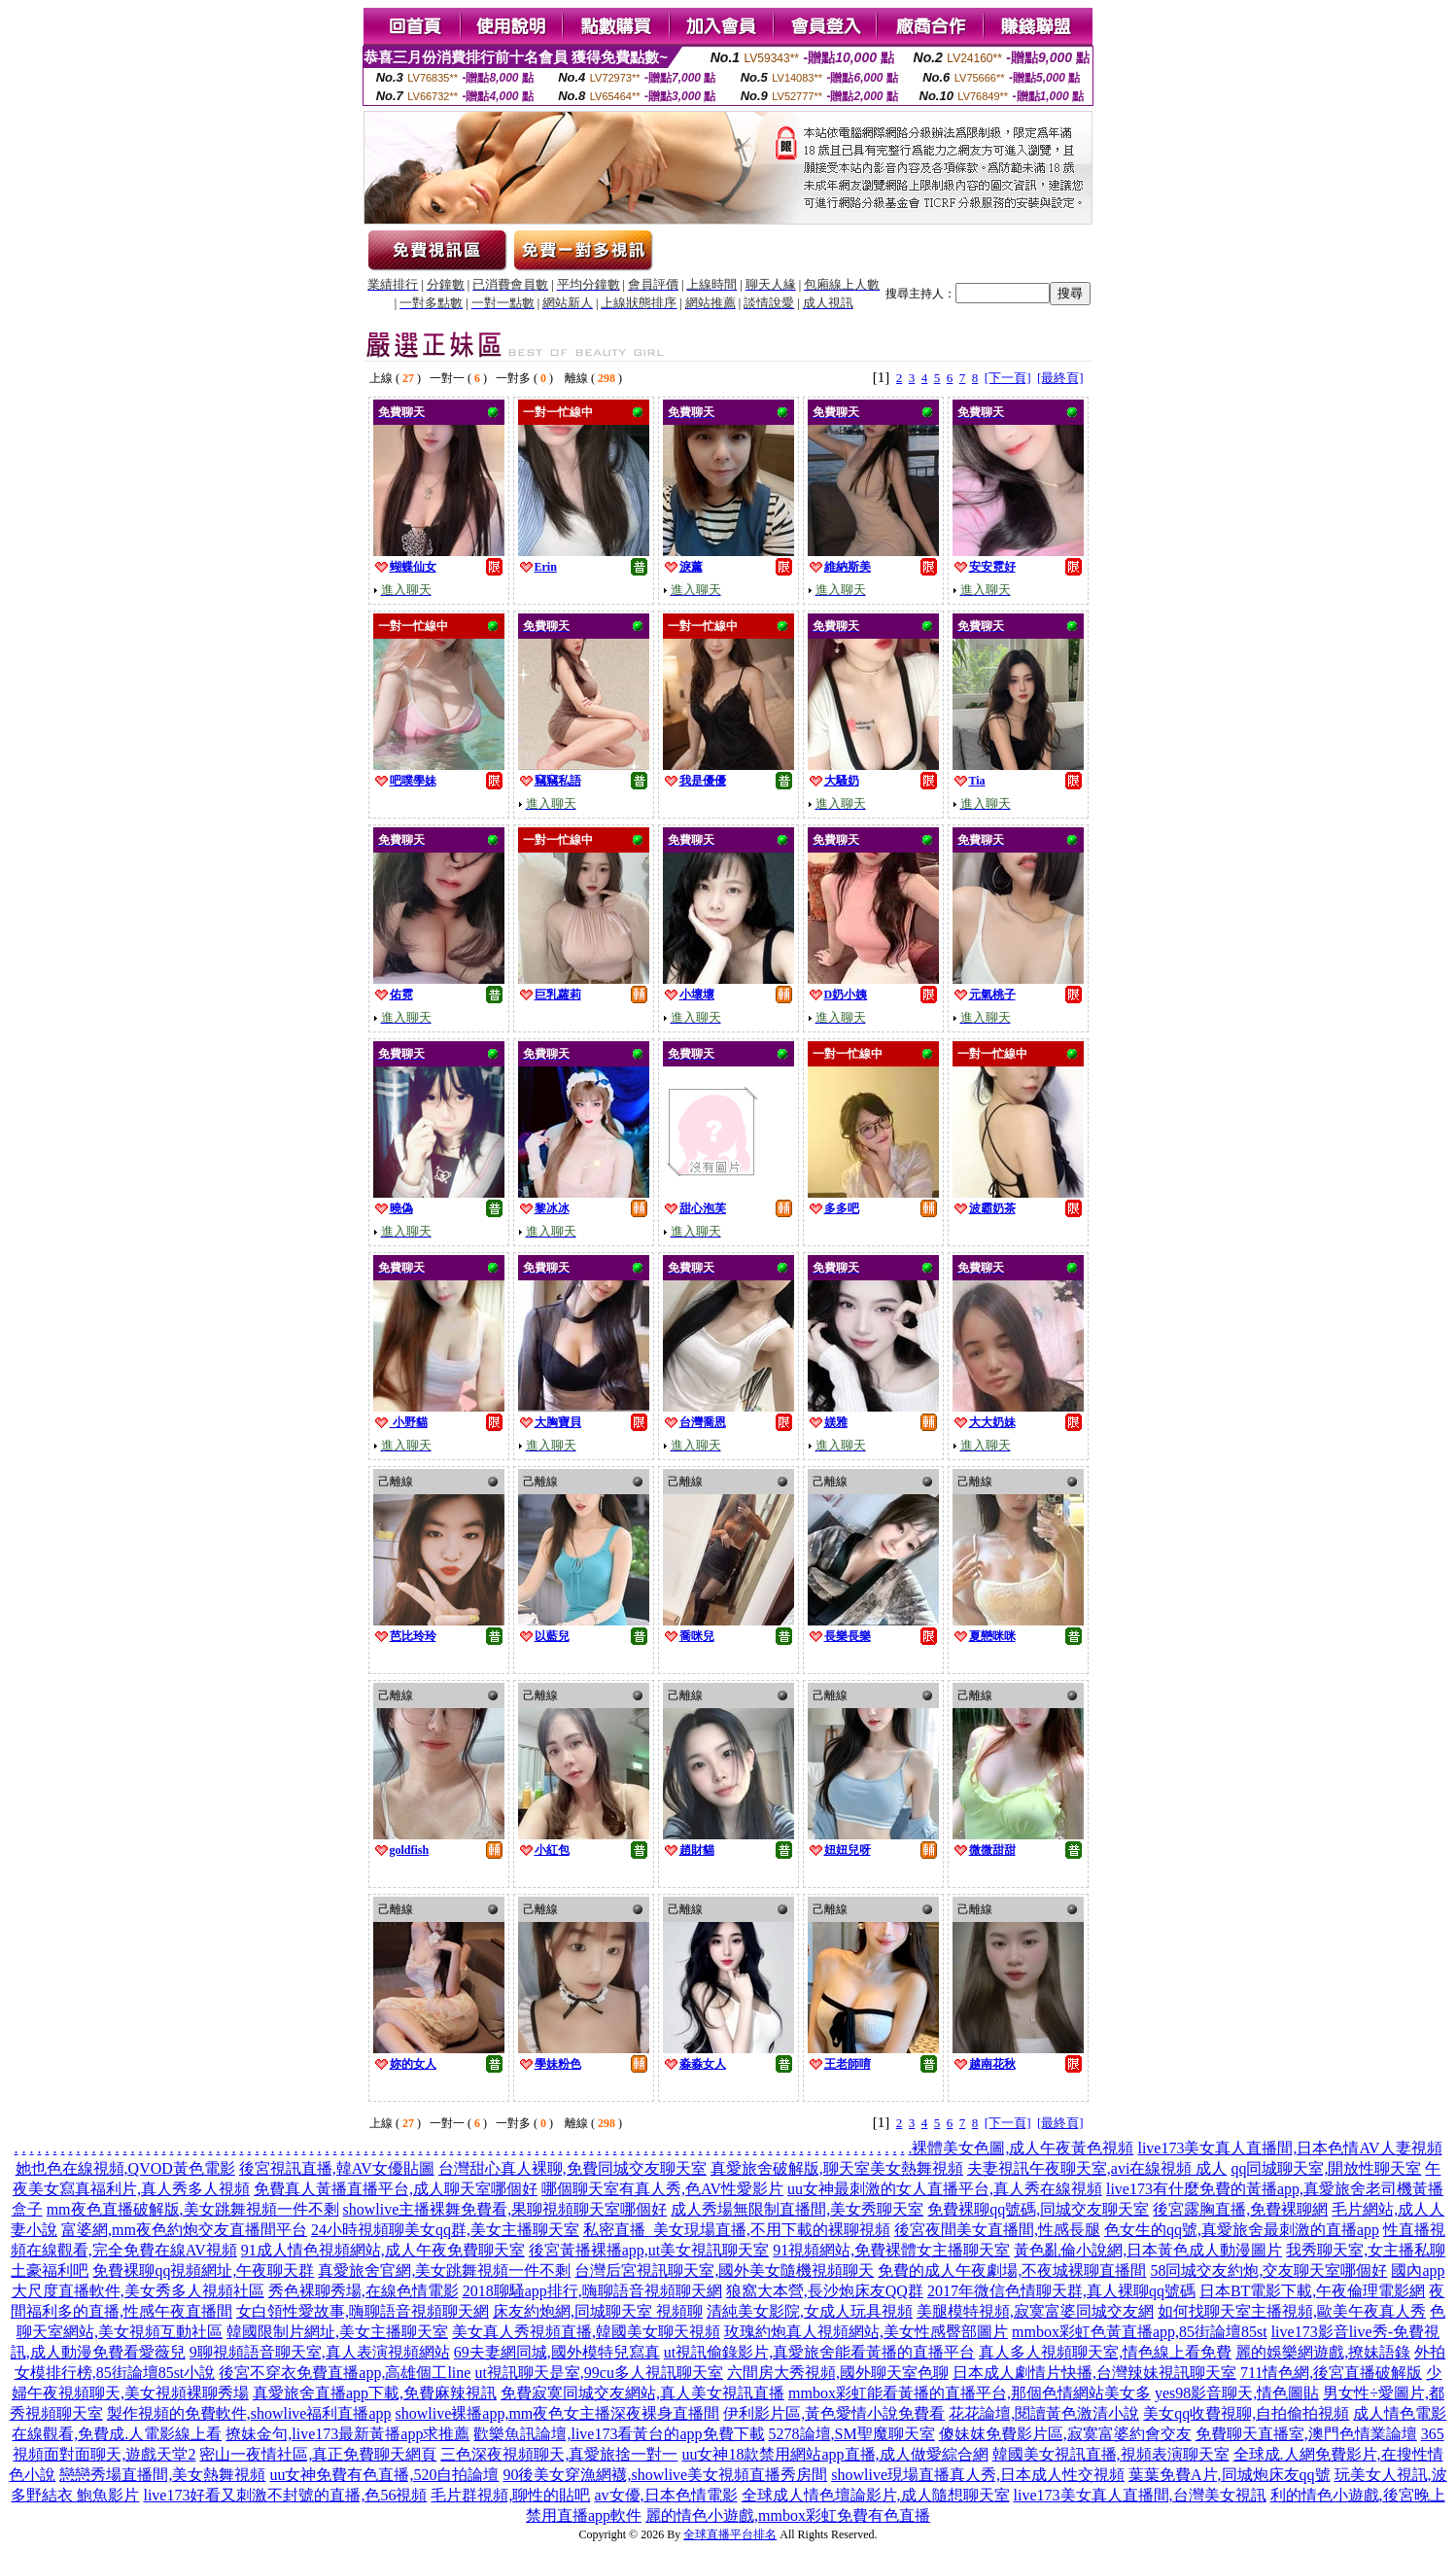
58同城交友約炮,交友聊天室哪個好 (1268, 2270)
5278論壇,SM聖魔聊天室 (852, 2434)
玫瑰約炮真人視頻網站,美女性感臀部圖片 (866, 2331)
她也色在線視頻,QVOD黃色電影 (125, 2168)
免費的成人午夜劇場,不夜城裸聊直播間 (1012, 2270)
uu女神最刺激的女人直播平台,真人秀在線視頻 (944, 2189)
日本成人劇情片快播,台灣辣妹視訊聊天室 (1094, 2372)
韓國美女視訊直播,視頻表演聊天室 (1111, 2454)
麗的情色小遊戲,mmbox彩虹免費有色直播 (787, 2515)
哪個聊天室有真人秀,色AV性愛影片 (662, 2189)
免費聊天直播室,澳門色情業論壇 (1306, 2434)
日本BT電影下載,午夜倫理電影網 (1312, 2291)
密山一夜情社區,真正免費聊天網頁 (317, 2454)
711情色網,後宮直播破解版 (1331, 2372)
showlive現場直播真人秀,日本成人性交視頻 (978, 2474)
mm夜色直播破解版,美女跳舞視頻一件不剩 (193, 2209)
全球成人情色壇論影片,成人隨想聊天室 (876, 2495)
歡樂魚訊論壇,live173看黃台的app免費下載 (618, 2434)
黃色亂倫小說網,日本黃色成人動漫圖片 (1148, 2250)
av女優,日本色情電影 (665, 2495)
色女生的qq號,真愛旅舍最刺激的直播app (1241, 2229)
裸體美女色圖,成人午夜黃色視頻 (1022, 2148)
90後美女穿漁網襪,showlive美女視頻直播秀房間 (665, 2474)
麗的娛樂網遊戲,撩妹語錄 (1322, 2352)
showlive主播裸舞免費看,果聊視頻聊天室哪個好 (505, 2209)
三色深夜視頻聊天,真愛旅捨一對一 (558, 2454)
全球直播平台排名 (730, 2534)
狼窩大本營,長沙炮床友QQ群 (824, 2291)
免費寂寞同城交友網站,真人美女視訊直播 (642, 2393)
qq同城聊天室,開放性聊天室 (1326, 2168)
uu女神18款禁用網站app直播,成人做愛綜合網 (834, 2454)
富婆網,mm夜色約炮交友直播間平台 (184, 2229)
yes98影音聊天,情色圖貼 (1237, 2393)
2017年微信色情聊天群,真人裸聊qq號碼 (1061, 2291)
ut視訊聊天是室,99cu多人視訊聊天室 (598, 2372)
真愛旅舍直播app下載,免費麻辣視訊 (375, 2393)
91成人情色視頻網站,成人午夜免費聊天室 (383, 2250)
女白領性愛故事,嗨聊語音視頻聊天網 (362, 2311)
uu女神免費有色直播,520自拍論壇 (384, 2474)
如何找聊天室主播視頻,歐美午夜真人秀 (1292, 2311)
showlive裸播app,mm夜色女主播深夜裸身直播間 (558, 2413)
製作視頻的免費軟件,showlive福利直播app (249, 2413)
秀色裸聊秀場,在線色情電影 (363, 2291)
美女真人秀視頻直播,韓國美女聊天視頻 (586, 2331)
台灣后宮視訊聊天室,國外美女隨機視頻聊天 (724, 2270)
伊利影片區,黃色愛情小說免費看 (834, 2413)
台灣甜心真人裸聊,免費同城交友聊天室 (572, 2168)
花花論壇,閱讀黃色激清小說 (1044, 2413)
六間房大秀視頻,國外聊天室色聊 (838, 2372)
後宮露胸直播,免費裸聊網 (1240, 2209)
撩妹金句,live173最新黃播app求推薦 (347, 2434)
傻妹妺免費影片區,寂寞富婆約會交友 (1065, 2434)
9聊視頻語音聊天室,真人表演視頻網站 (320, 2352)
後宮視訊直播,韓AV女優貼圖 (336, 2168)
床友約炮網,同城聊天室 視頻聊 (598, 2311)
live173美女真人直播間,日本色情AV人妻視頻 (1289, 2148)
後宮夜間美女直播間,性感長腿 (997, 2229)
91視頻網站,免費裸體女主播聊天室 (891, 2250)
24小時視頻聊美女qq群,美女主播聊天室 (445, 2229)
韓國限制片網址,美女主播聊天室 (337, 2331)
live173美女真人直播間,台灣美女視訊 (1140, 2495)
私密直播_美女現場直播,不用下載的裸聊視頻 (736, 2229)
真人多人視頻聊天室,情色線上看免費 (1105, 2352)
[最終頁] (1060, 377)
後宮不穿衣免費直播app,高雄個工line (344, 2372)
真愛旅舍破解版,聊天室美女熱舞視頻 (837, 2168)
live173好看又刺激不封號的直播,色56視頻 (285, 2495)
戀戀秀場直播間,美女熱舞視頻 (162, 2474)
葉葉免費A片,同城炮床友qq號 (1229, 2474)
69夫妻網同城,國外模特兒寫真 (557, 2352)
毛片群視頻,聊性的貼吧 (510, 2495)
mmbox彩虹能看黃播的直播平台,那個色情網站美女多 (969, 2393)
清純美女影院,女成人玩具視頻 (810, 2311)
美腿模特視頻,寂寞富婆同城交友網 (1035, 2311)
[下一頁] (1008, 377)
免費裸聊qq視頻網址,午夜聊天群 (203, 2270)
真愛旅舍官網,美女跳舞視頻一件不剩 (444, 2270)
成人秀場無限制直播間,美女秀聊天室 (797, 2209)
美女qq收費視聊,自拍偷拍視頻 (1246, 2413)
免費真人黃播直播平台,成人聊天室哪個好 (395, 2189)
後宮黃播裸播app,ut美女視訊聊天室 (649, 2250)
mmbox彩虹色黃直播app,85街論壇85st (1139, 2331)
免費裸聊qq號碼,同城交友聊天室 (1038, 2209)
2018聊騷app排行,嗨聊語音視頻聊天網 (592, 2291)
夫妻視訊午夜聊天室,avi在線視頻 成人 (1097, 2168)
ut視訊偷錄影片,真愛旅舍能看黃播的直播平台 (819, 2352)
